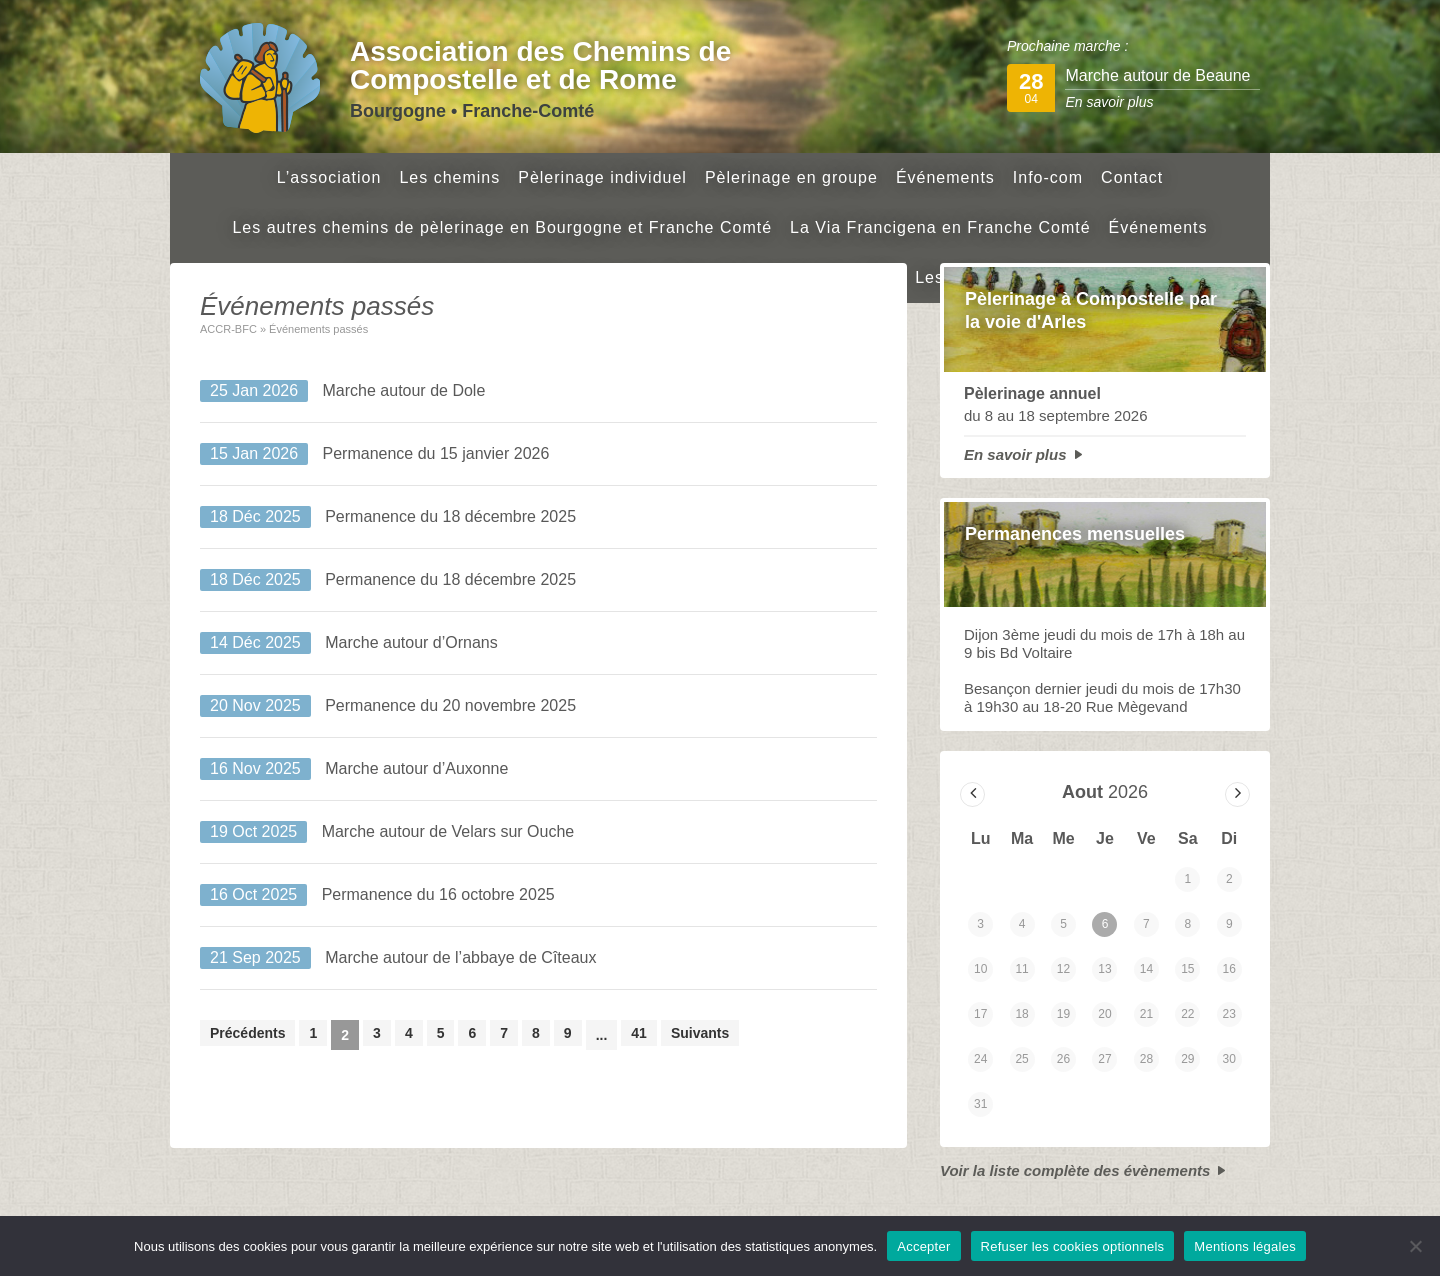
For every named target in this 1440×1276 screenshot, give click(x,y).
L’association (329, 177)
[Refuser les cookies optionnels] (1415, 1246)
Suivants (700, 1033)
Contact (1132, 177)
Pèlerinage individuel (602, 177)
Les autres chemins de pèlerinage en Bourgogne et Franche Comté (502, 227)
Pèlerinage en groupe (791, 177)
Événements (945, 177)
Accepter (923, 1246)
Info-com (1048, 177)
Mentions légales (1245, 1246)
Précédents (247, 1033)
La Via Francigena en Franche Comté (940, 227)
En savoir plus (1015, 454)
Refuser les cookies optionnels (1073, 1246)
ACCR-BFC (228, 329)
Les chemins (449, 177)
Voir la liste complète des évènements (1075, 1170)
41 (639, 1033)
